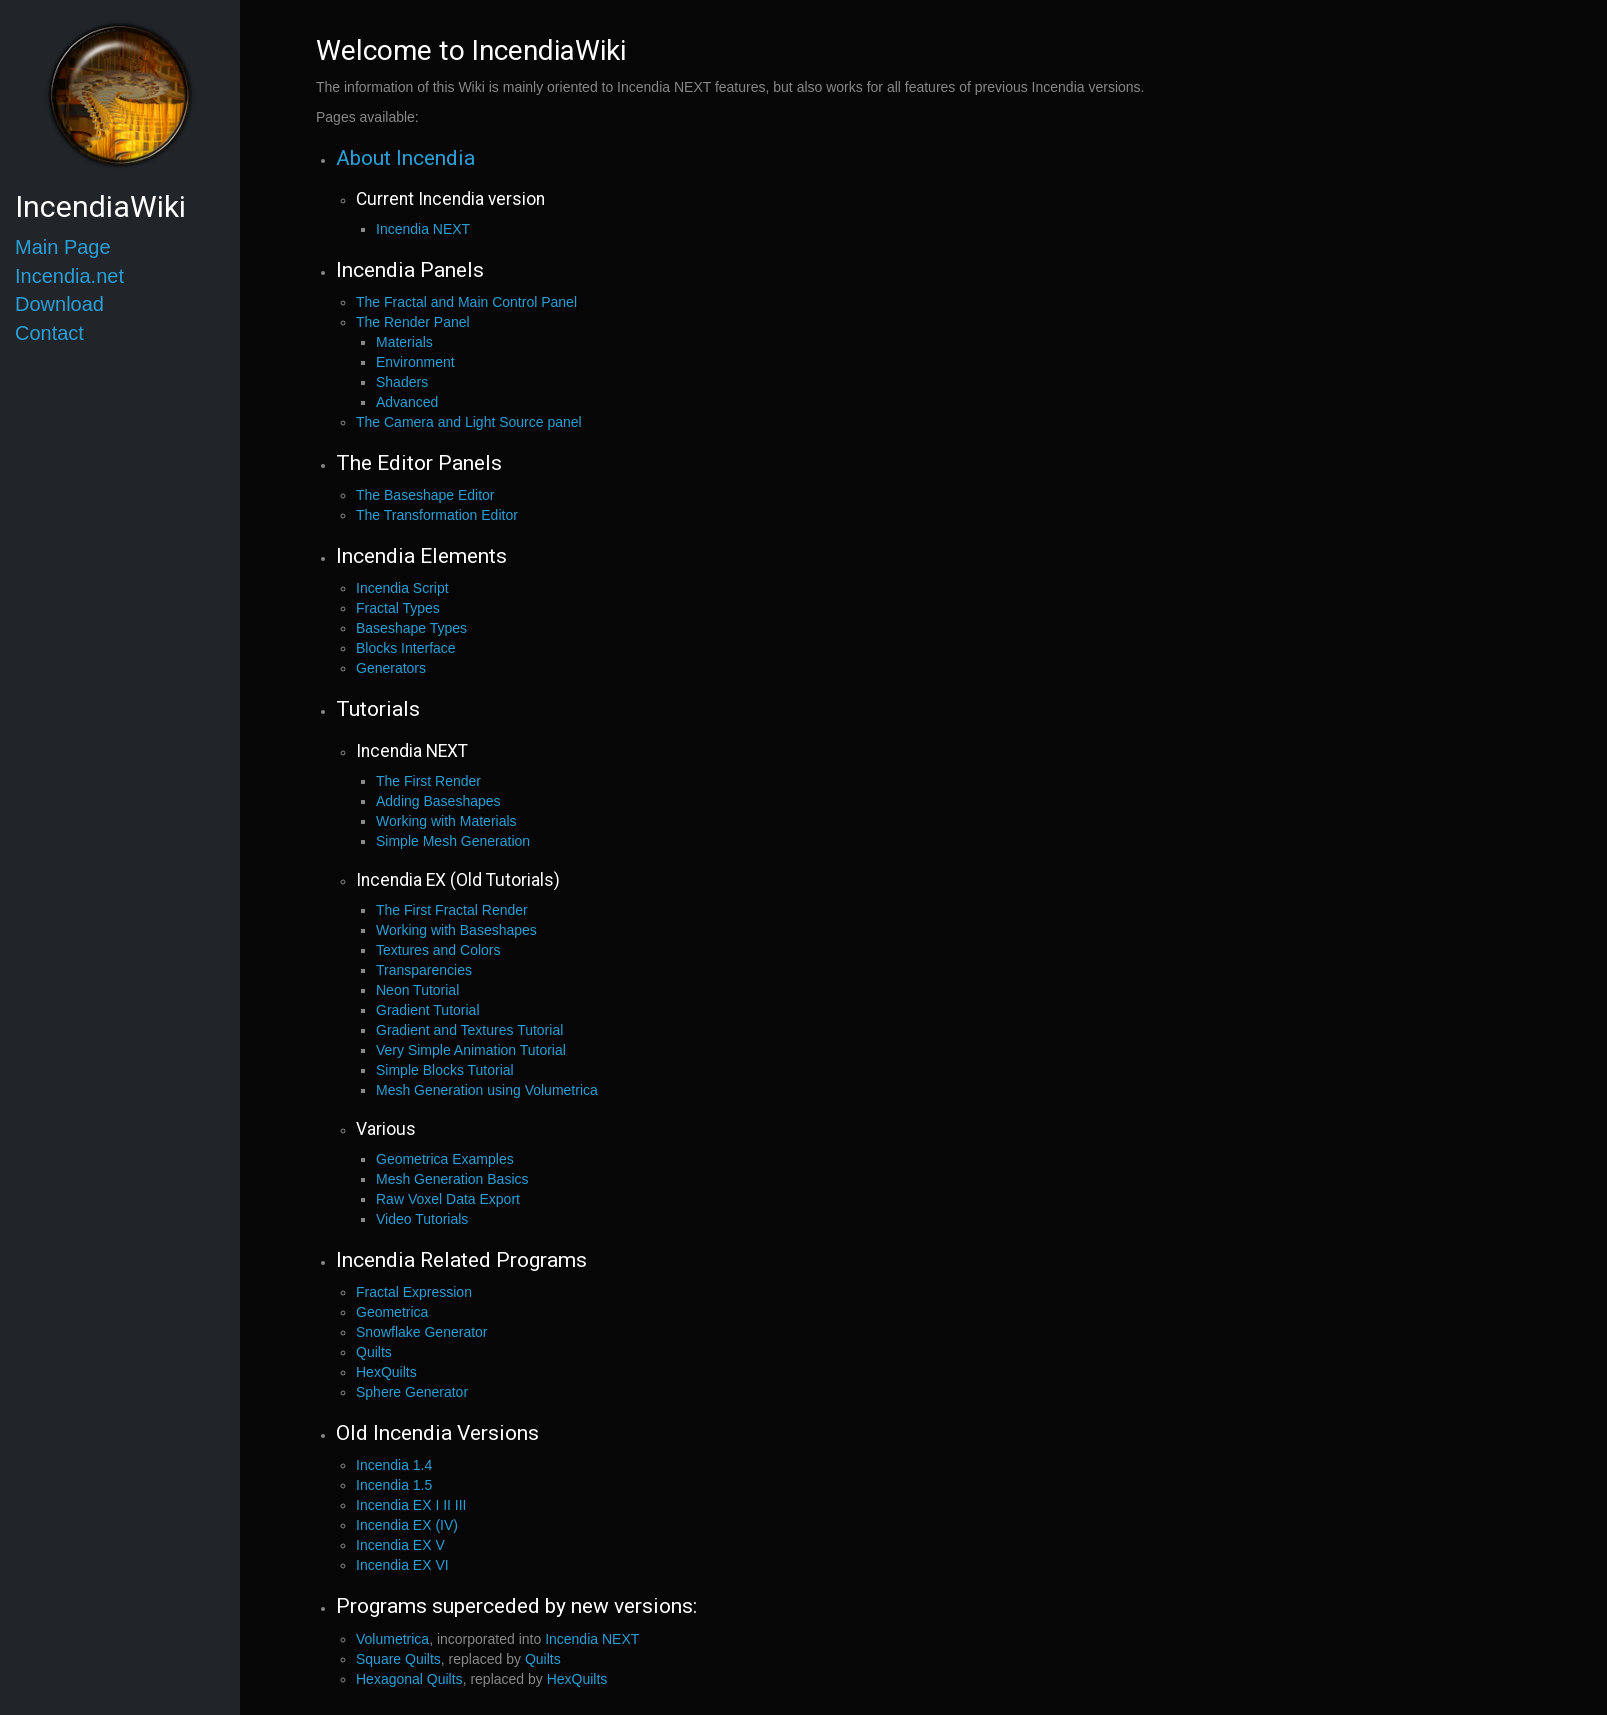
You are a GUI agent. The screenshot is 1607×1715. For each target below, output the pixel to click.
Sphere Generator (412, 1392)
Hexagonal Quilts (409, 1679)
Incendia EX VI (402, 1565)
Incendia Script (402, 588)
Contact (49, 333)
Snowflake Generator (422, 1332)
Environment (415, 362)
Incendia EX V (400, 1545)
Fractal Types (398, 608)
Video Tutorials (422, 1219)
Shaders (402, 382)
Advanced (407, 402)
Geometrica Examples (445, 1159)
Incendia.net (69, 276)
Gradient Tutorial (428, 1010)
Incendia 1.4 (394, 1465)
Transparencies (424, 970)
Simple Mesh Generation (453, 841)
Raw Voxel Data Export (448, 1199)
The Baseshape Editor (425, 495)
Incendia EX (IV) (407, 1525)
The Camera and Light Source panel (469, 422)
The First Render (428, 781)
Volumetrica (392, 1639)
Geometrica (392, 1312)
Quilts (374, 1352)
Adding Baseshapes (438, 801)
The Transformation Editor (437, 515)
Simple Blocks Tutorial (445, 1070)
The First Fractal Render (452, 910)
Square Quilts (398, 1659)
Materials (404, 342)
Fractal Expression (414, 1292)
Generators (391, 668)
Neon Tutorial (417, 990)
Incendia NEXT (423, 229)
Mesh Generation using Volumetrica (487, 1090)
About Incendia (405, 158)
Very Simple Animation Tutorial (471, 1050)
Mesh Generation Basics (452, 1179)
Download (59, 304)
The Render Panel (413, 322)
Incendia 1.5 (394, 1485)
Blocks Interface (406, 648)
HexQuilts (386, 1372)
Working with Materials (446, 821)
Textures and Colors (438, 950)
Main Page (63, 247)
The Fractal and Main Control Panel (466, 302)
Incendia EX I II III (411, 1505)
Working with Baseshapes (456, 930)
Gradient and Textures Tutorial (469, 1030)
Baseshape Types (411, 628)
